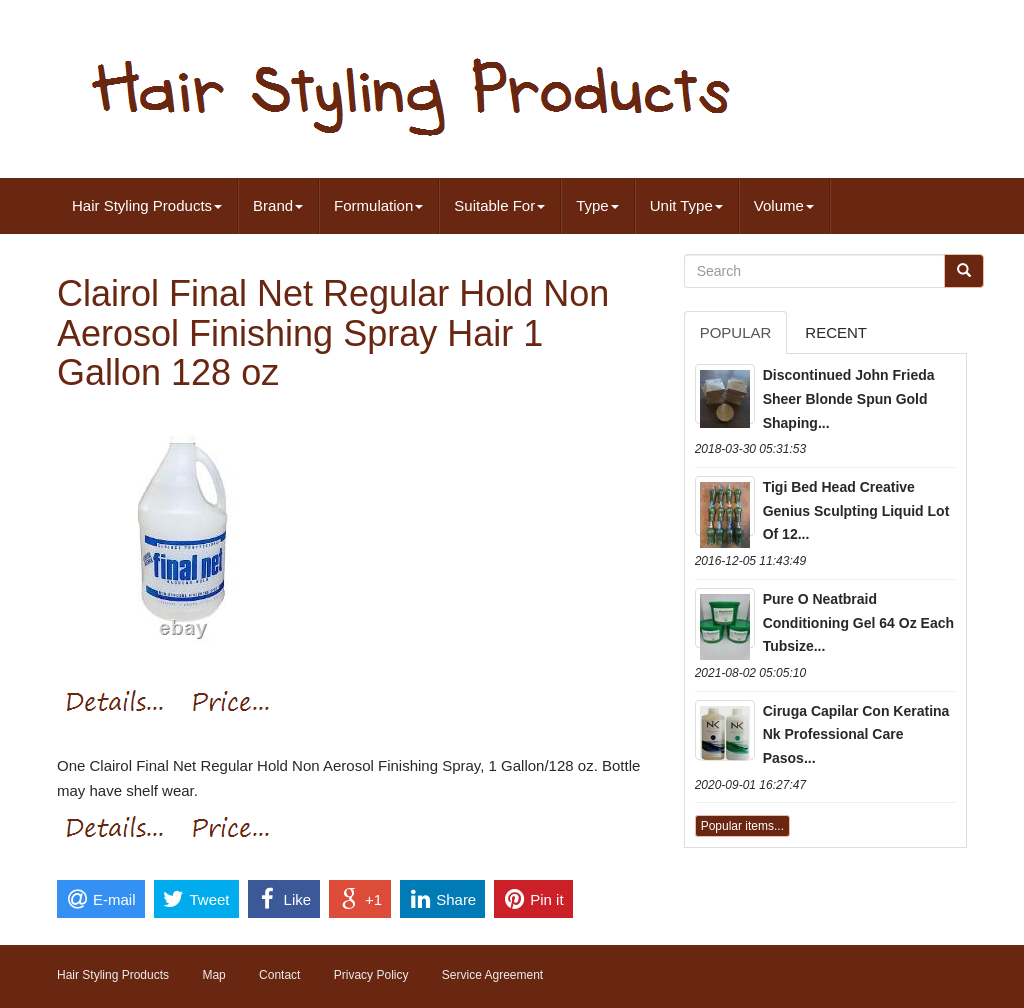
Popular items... (742, 826)
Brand (278, 205)
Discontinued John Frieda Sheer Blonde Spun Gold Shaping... (849, 399)
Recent (836, 332)
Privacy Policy (371, 975)
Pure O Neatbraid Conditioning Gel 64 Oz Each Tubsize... (858, 623)
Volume (784, 205)
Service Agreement (492, 975)
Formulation (378, 205)
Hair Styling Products (147, 205)
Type (597, 205)
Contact (279, 975)
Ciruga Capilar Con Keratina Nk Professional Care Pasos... (856, 735)
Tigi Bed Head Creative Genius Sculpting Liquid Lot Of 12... (856, 511)
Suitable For (499, 205)
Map (213, 975)
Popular (736, 332)
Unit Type (686, 205)
